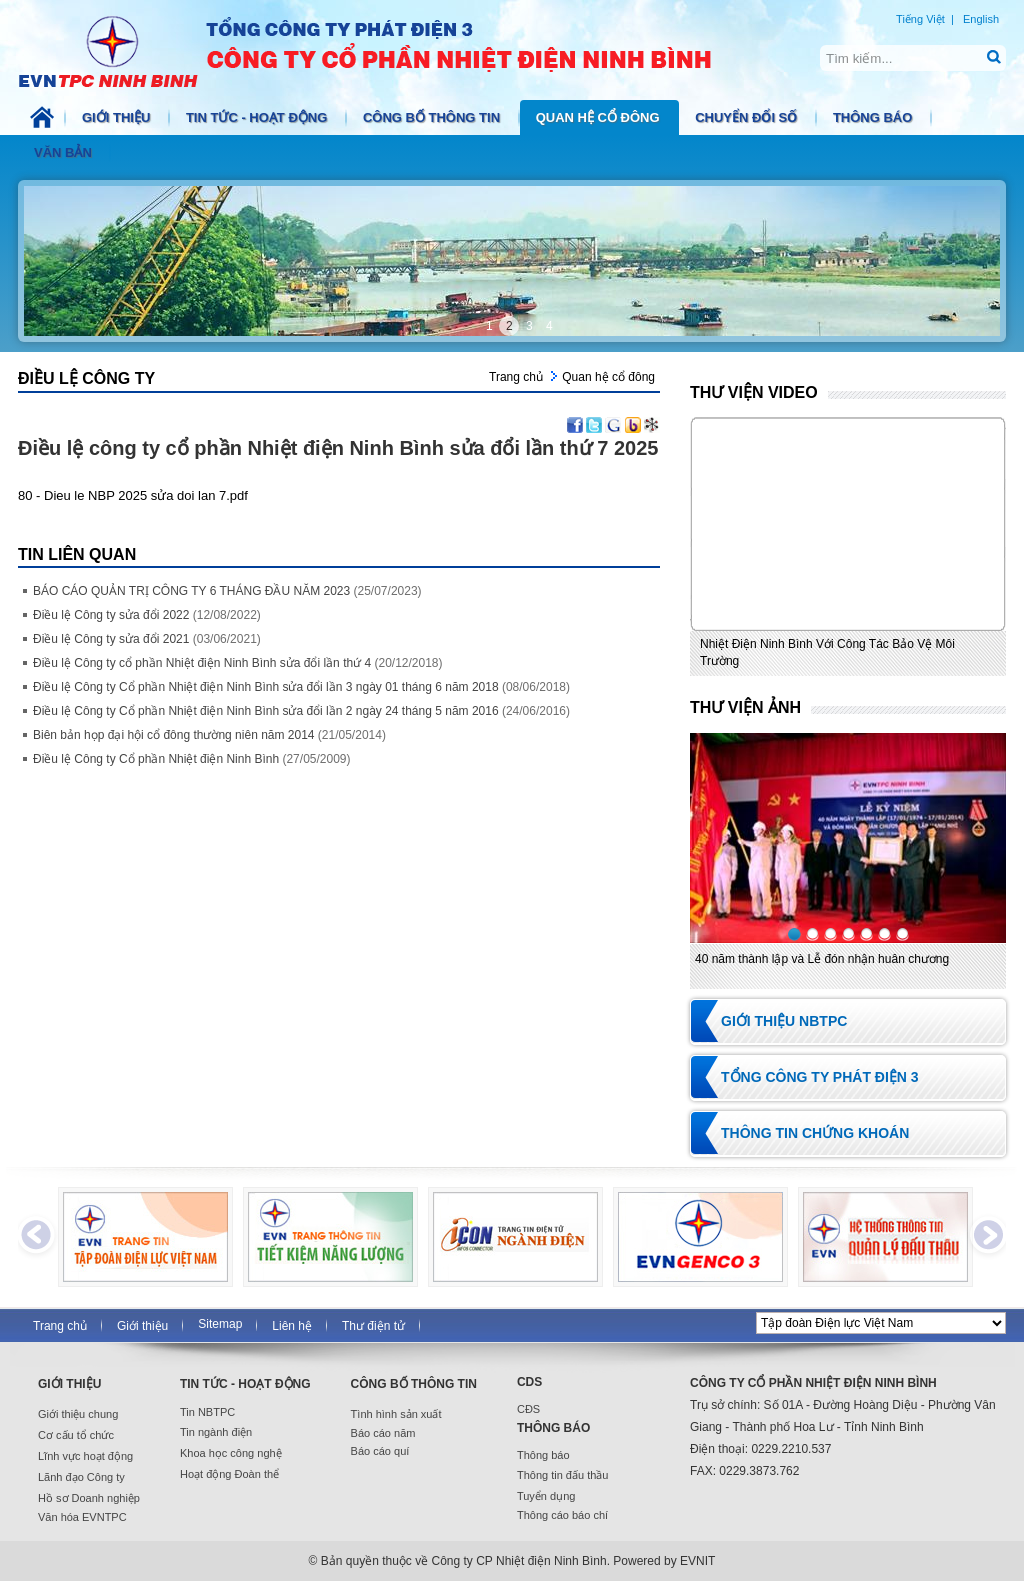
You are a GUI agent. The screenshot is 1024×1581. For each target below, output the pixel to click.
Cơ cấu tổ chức (76, 1435)
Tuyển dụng (546, 1496)
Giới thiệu (118, 117)
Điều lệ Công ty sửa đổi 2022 (147, 615)
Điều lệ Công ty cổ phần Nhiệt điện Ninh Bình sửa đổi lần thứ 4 (238, 663)
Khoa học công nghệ (231, 1453)
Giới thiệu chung (78, 1414)
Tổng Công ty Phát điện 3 (820, 1077)
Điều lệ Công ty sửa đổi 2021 (147, 639)
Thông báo (874, 117)
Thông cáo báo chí (562, 1515)
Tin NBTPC (207, 1412)
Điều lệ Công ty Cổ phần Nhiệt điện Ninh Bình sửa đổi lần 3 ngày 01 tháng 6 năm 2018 (301, 687)
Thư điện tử (373, 1326)
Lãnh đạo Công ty (81, 1477)
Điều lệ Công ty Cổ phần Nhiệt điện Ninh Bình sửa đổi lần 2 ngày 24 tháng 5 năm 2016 (301, 711)
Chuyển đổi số (748, 117)
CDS (529, 1382)
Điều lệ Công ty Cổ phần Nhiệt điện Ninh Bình (192, 759)
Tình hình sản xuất (396, 1414)
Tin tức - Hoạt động (258, 117)
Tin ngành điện (216, 1432)
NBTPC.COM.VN (386, 50)
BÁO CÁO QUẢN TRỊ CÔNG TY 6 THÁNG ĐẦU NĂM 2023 (227, 591)
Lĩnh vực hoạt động (85, 1456)
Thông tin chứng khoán (815, 1133)
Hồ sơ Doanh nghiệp (89, 1498)
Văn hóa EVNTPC (82, 1517)
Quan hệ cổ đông (600, 117)
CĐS (528, 1409)
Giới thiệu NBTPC (784, 1021)
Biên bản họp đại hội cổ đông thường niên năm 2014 (209, 735)
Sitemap (220, 1324)
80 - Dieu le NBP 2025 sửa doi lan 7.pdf (133, 495)
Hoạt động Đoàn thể (229, 1474)
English (981, 19)
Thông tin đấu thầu (563, 1475)
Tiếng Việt (920, 19)
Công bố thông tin (433, 117)
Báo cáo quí (380, 1451)
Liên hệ (292, 1326)
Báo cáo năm (383, 1433)
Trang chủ (516, 377)
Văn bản (64, 152)
